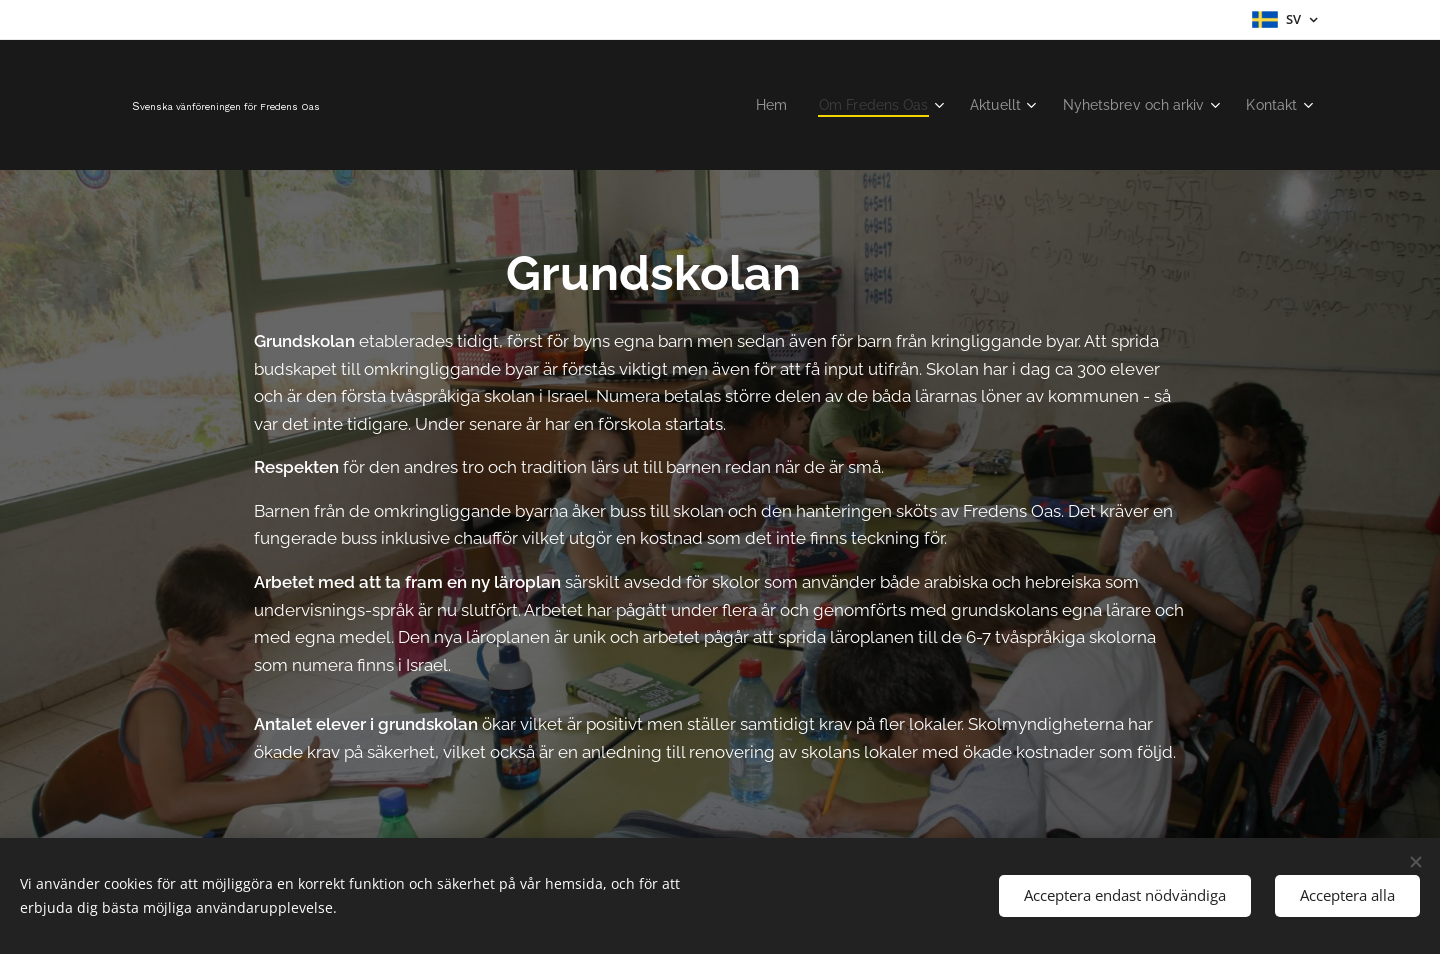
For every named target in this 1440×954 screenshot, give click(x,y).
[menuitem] (746, 105)
